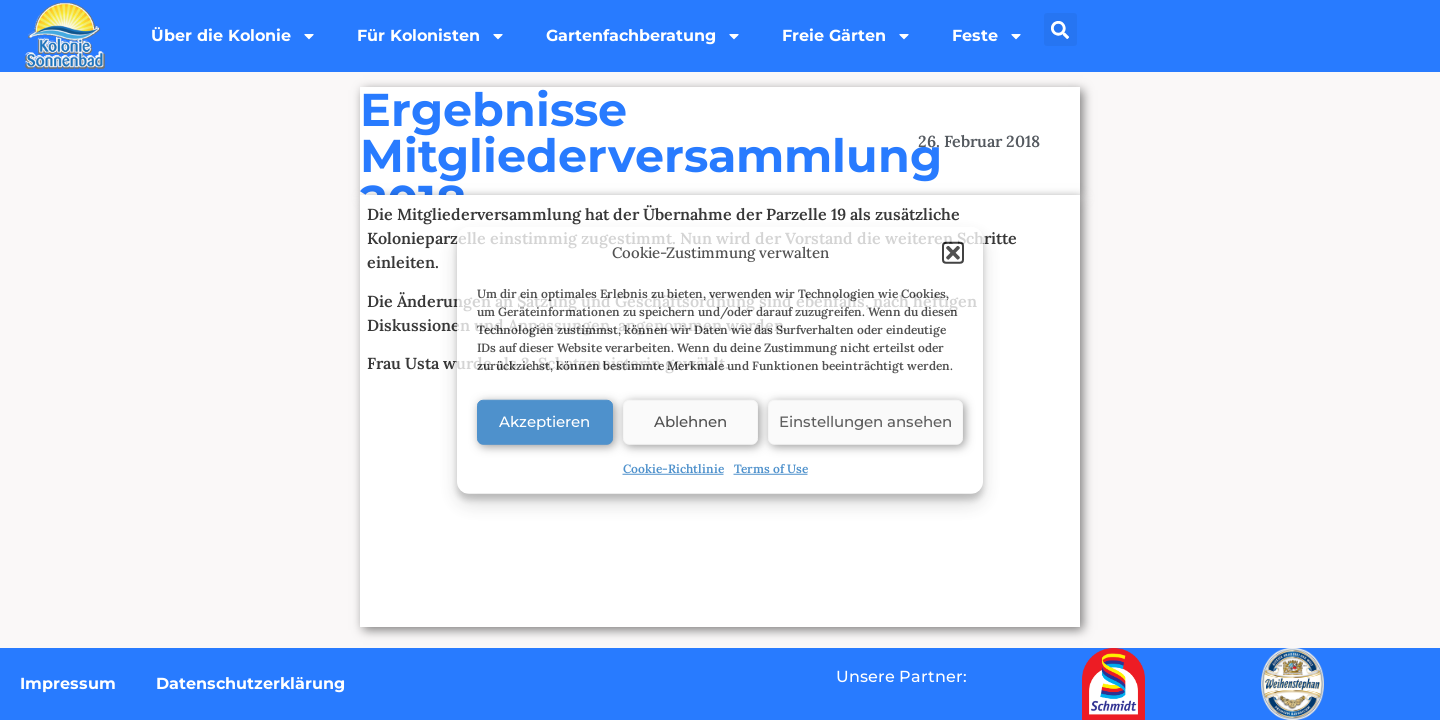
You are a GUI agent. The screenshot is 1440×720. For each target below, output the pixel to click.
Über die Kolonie (234, 36)
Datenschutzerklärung (250, 683)
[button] (953, 253)
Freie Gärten (847, 36)
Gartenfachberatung (644, 36)
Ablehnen (690, 421)
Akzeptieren (544, 421)
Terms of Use (771, 467)
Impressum (68, 683)
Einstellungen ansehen (865, 421)
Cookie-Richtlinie (673, 467)
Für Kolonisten (431, 36)
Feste (988, 36)
